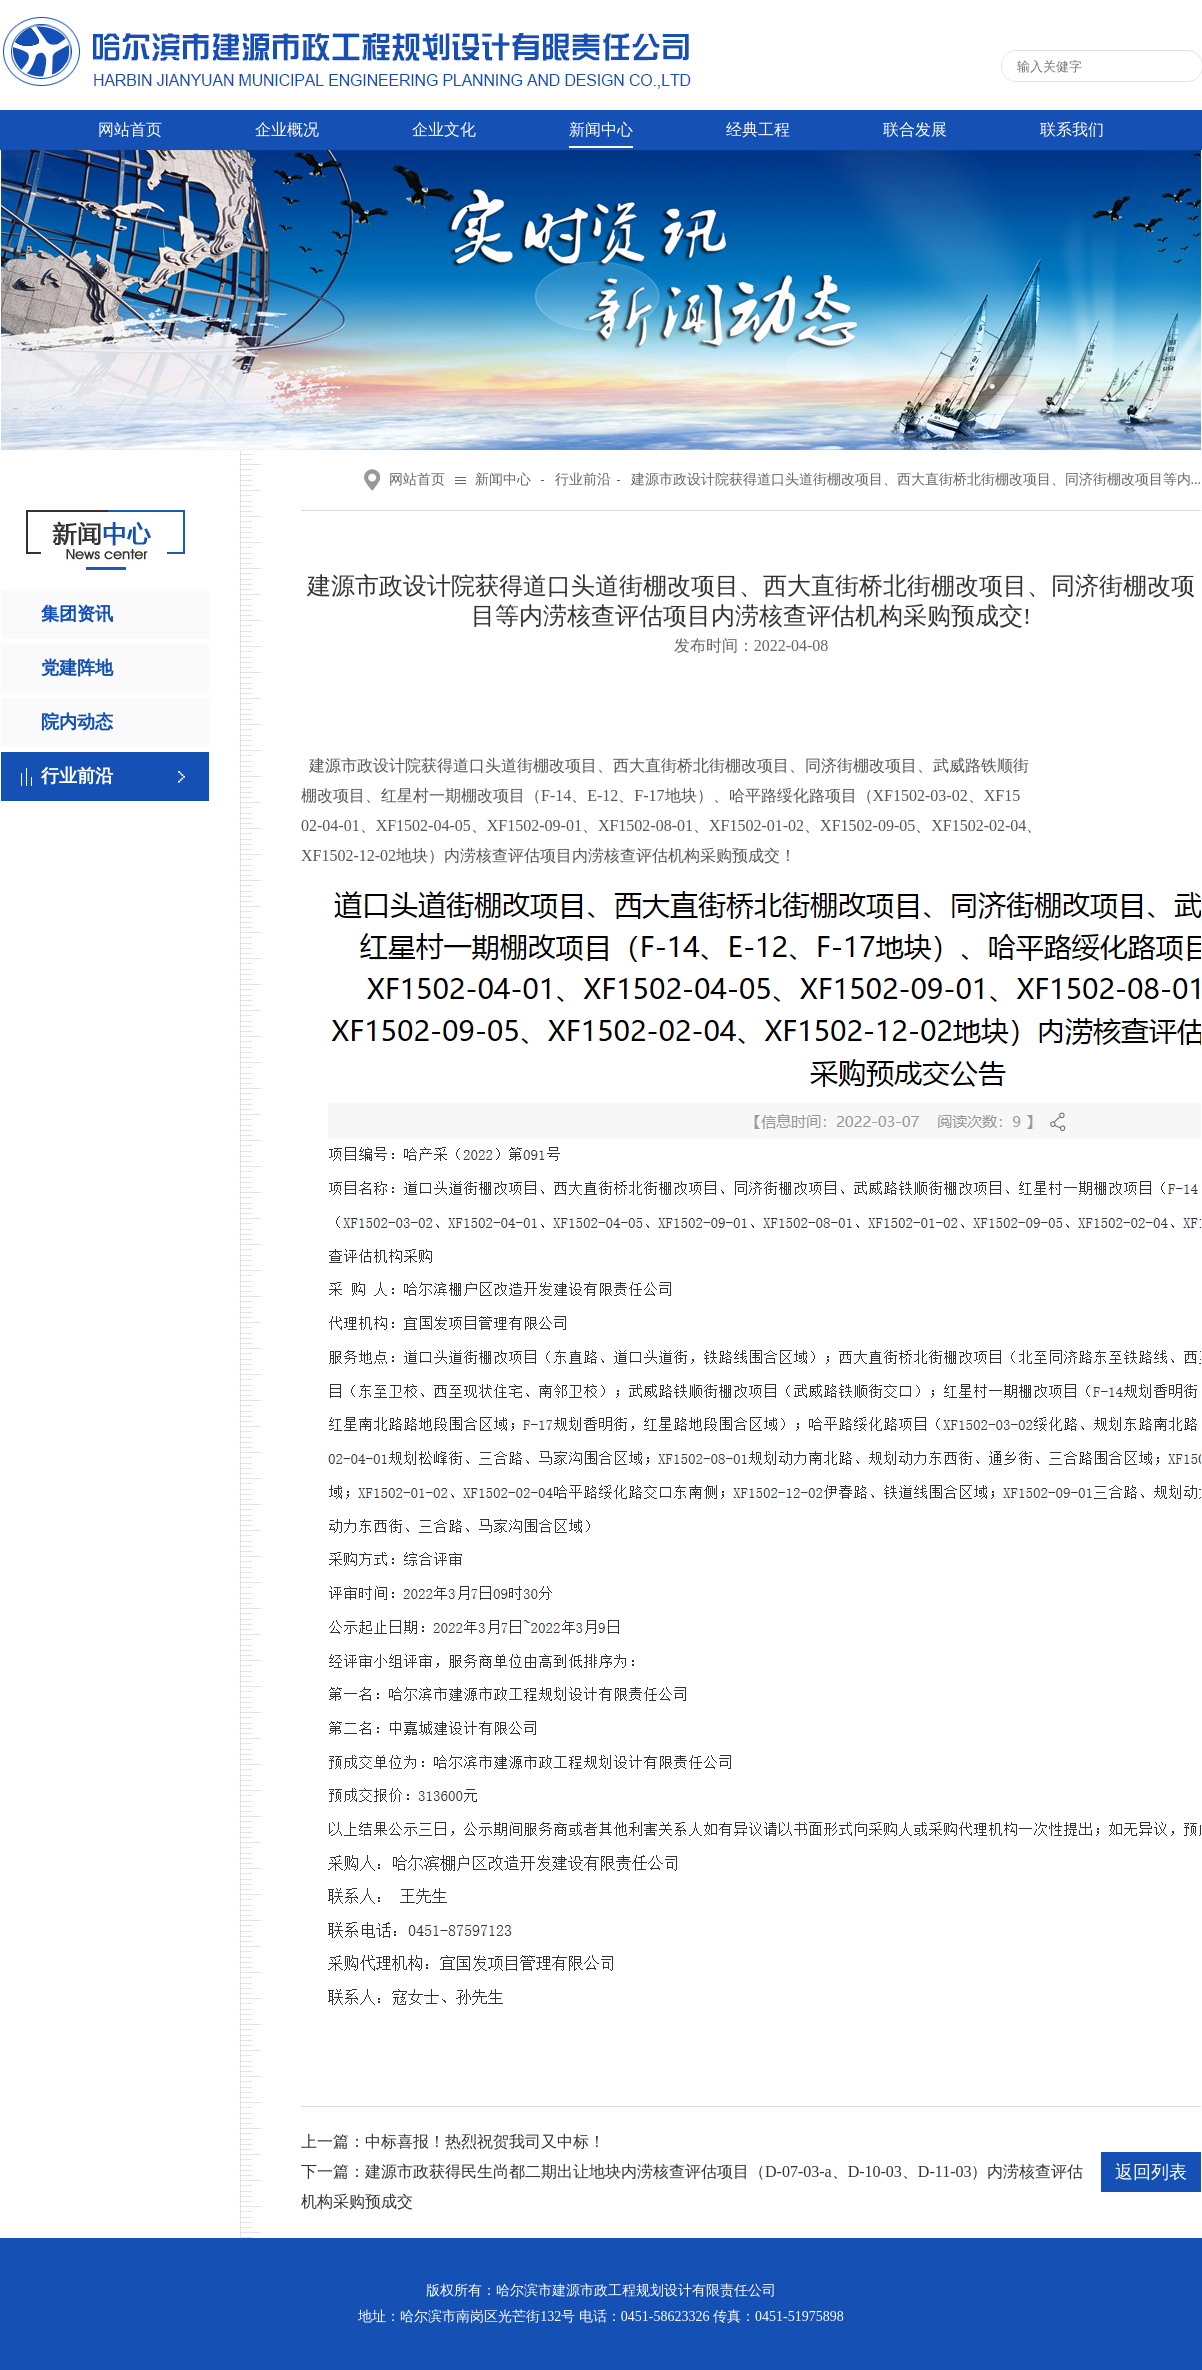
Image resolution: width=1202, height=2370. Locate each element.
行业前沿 (77, 776)
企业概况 (287, 129)
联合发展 (915, 129)
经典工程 (758, 129)
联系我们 (1072, 129)
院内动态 (77, 722)
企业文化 (444, 129)
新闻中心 (601, 129)
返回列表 (1151, 2172)
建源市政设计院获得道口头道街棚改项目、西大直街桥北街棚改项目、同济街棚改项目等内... (916, 479)
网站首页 (130, 129)
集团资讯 (77, 614)
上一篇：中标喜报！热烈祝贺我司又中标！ (453, 2141)
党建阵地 (77, 668)
